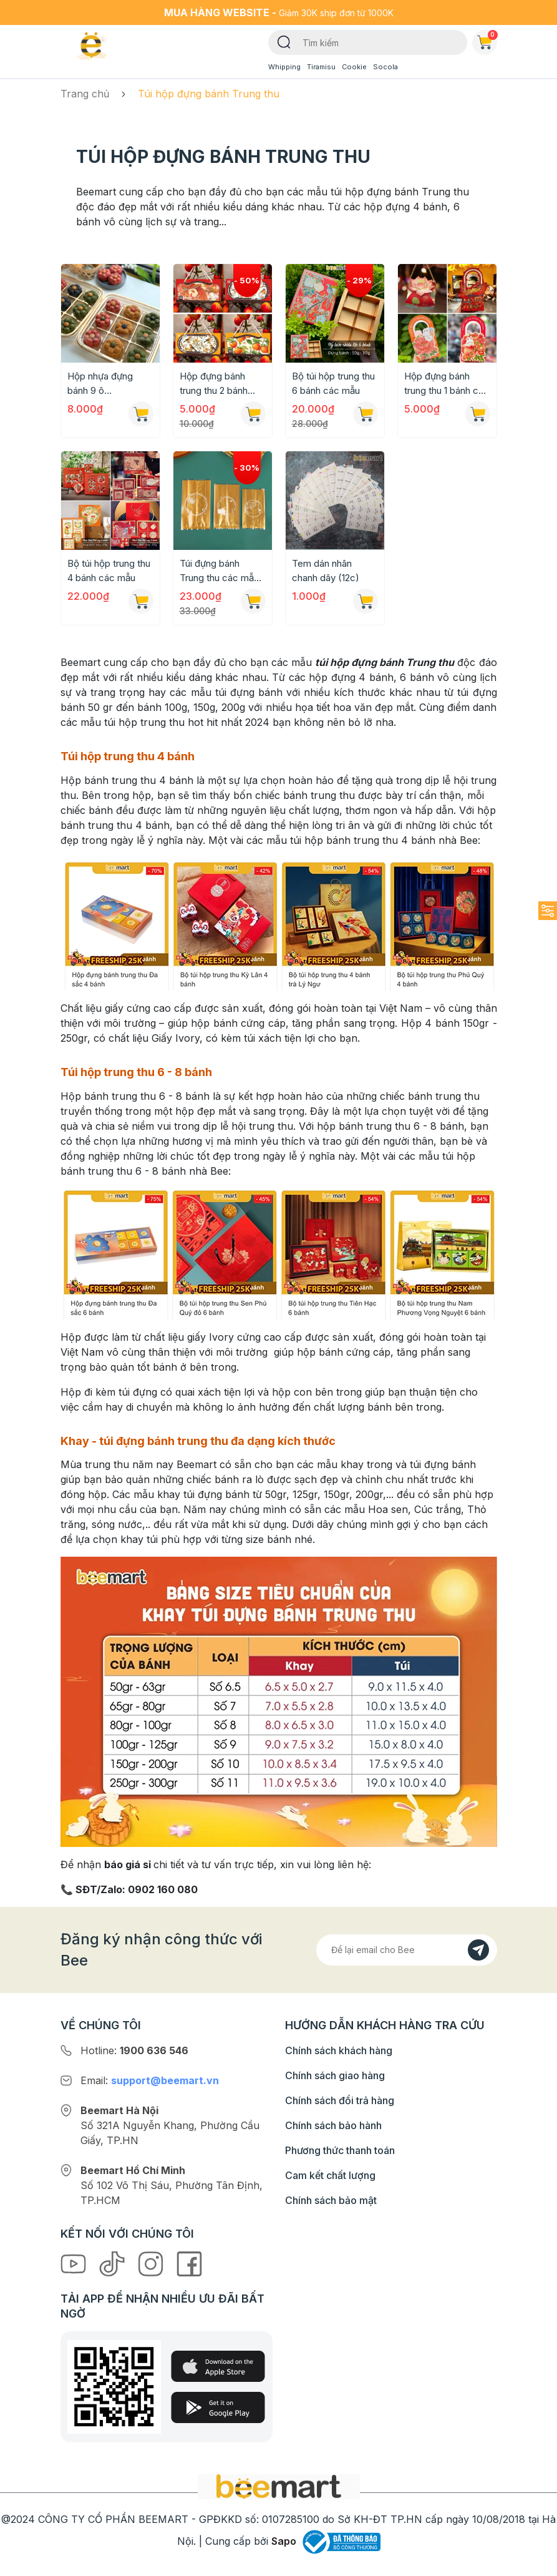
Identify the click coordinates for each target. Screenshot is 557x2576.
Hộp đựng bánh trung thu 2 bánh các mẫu (214, 384)
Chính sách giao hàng (335, 2075)
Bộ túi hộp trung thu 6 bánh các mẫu (333, 383)
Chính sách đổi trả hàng (339, 2100)
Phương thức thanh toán (340, 2150)
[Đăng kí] (478, 1950)
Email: (149, 2080)
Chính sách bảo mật (331, 2200)
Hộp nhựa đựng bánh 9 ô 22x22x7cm (100, 384)
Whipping (284, 66)
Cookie (354, 66)
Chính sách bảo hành (333, 2125)
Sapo (283, 2541)
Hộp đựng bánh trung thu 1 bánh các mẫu (446, 384)
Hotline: (134, 2050)
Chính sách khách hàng (338, 2050)
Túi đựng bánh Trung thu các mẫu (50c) (219, 571)
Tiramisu (321, 66)
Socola (385, 66)
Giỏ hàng (487, 40)
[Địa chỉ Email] (406, 1950)
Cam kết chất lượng (330, 2175)
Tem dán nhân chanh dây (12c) (325, 570)
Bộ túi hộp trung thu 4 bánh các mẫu (108, 570)
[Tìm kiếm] (284, 41)
